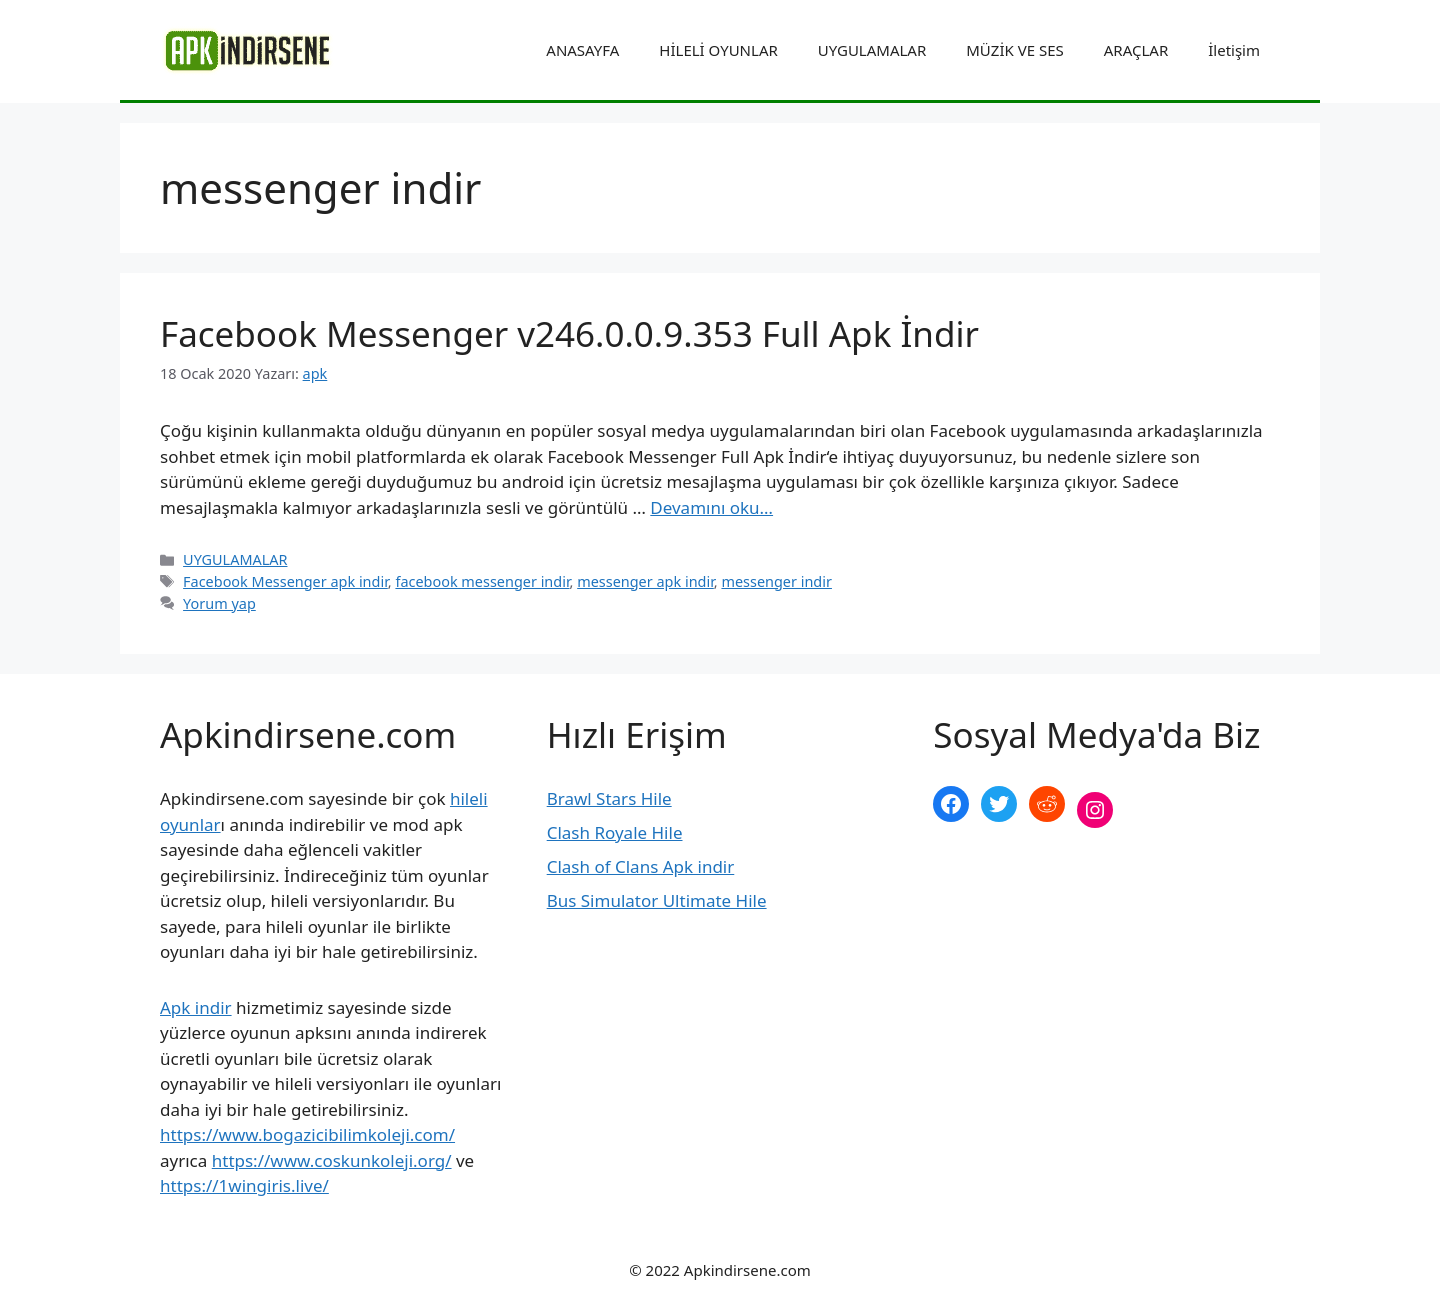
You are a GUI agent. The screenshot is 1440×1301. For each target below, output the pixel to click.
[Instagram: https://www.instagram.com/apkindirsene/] (1095, 810)
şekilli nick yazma (1001, 876)
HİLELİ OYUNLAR (718, 50)
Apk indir (196, 1007)
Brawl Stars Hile (609, 798)
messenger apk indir (645, 581)
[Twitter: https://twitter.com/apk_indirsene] (999, 804)
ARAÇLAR (1136, 50)
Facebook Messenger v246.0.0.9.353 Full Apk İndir (569, 333)
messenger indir (776, 581)
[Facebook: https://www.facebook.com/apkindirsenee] (951, 804)
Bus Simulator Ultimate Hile (657, 900)
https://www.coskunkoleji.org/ (332, 1160)
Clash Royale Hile (615, 832)
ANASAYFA (582, 50)
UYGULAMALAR (872, 50)
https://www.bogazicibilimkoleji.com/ (307, 1134)
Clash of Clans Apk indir (641, 866)
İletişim (1234, 50)
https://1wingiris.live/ (244, 1185)
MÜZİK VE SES (1014, 50)
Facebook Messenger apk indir (285, 581)
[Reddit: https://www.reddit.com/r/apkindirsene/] (1047, 804)
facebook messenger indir (482, 581)
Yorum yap (219, 603)
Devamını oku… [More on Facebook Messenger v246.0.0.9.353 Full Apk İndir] (711, 507)
